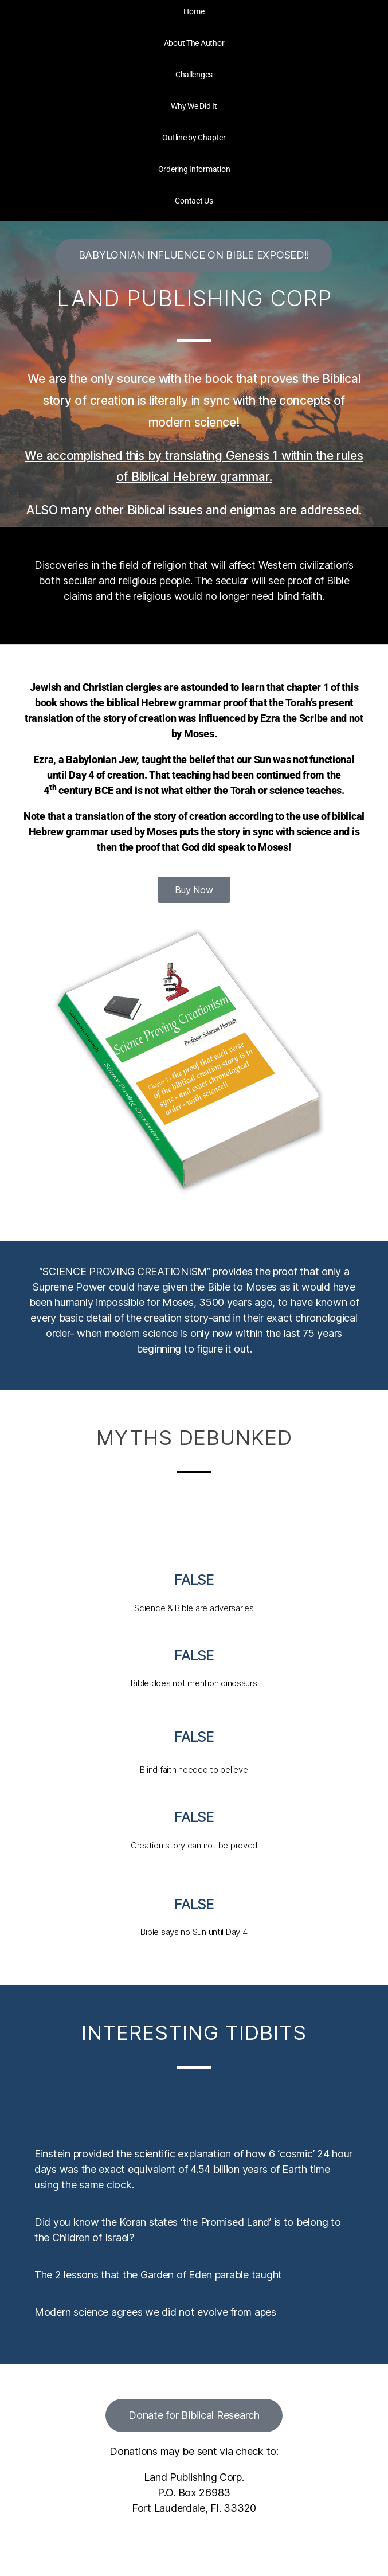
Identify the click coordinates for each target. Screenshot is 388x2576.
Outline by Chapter (193, 137)
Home (194, 11)
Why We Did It (194, 106)
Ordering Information (194, 169)
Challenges (194, 74)
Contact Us (194, 200)
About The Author (194, 43)
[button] (194, 255)
